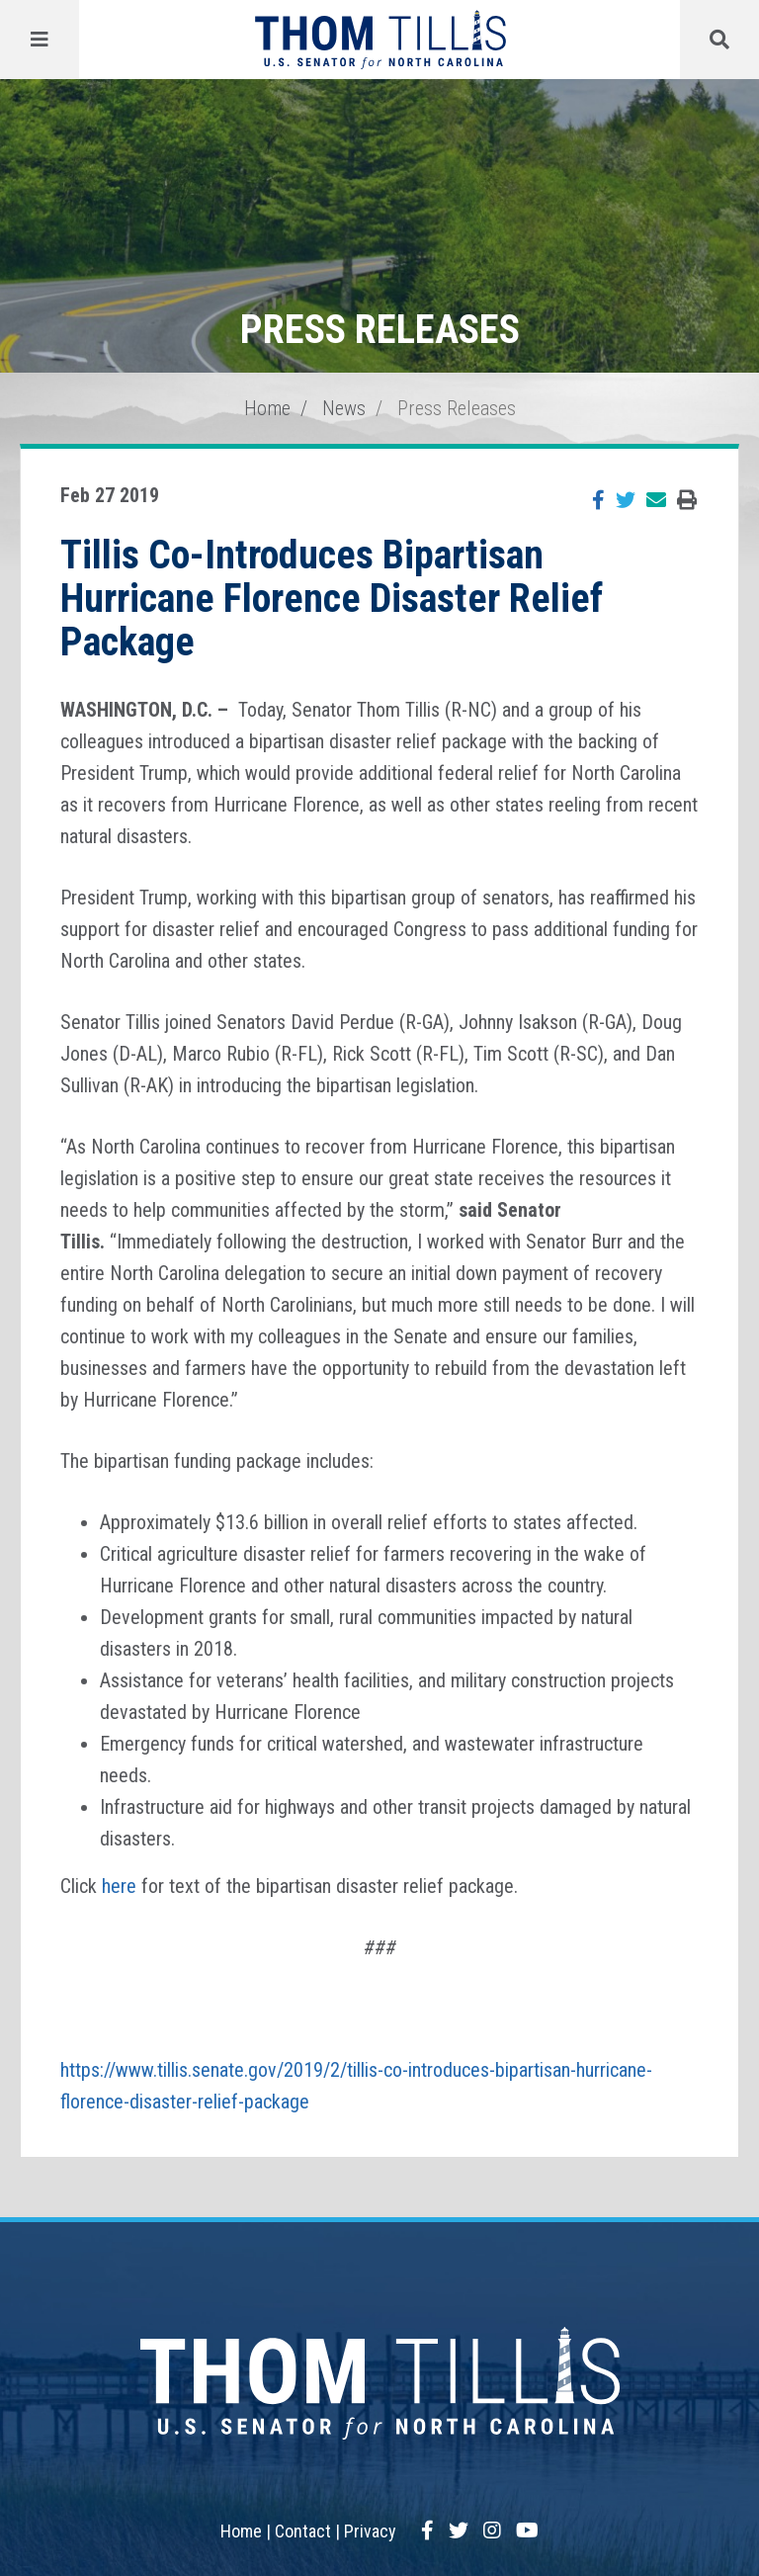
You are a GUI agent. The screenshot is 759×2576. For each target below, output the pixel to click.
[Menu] (39, 39)
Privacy (370, 2531)
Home (267, 408)
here (119, 1886)
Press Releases (456, 408)
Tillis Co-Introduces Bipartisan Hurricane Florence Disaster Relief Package (331, 598)
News (344, 408)
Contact (303, 2531)
